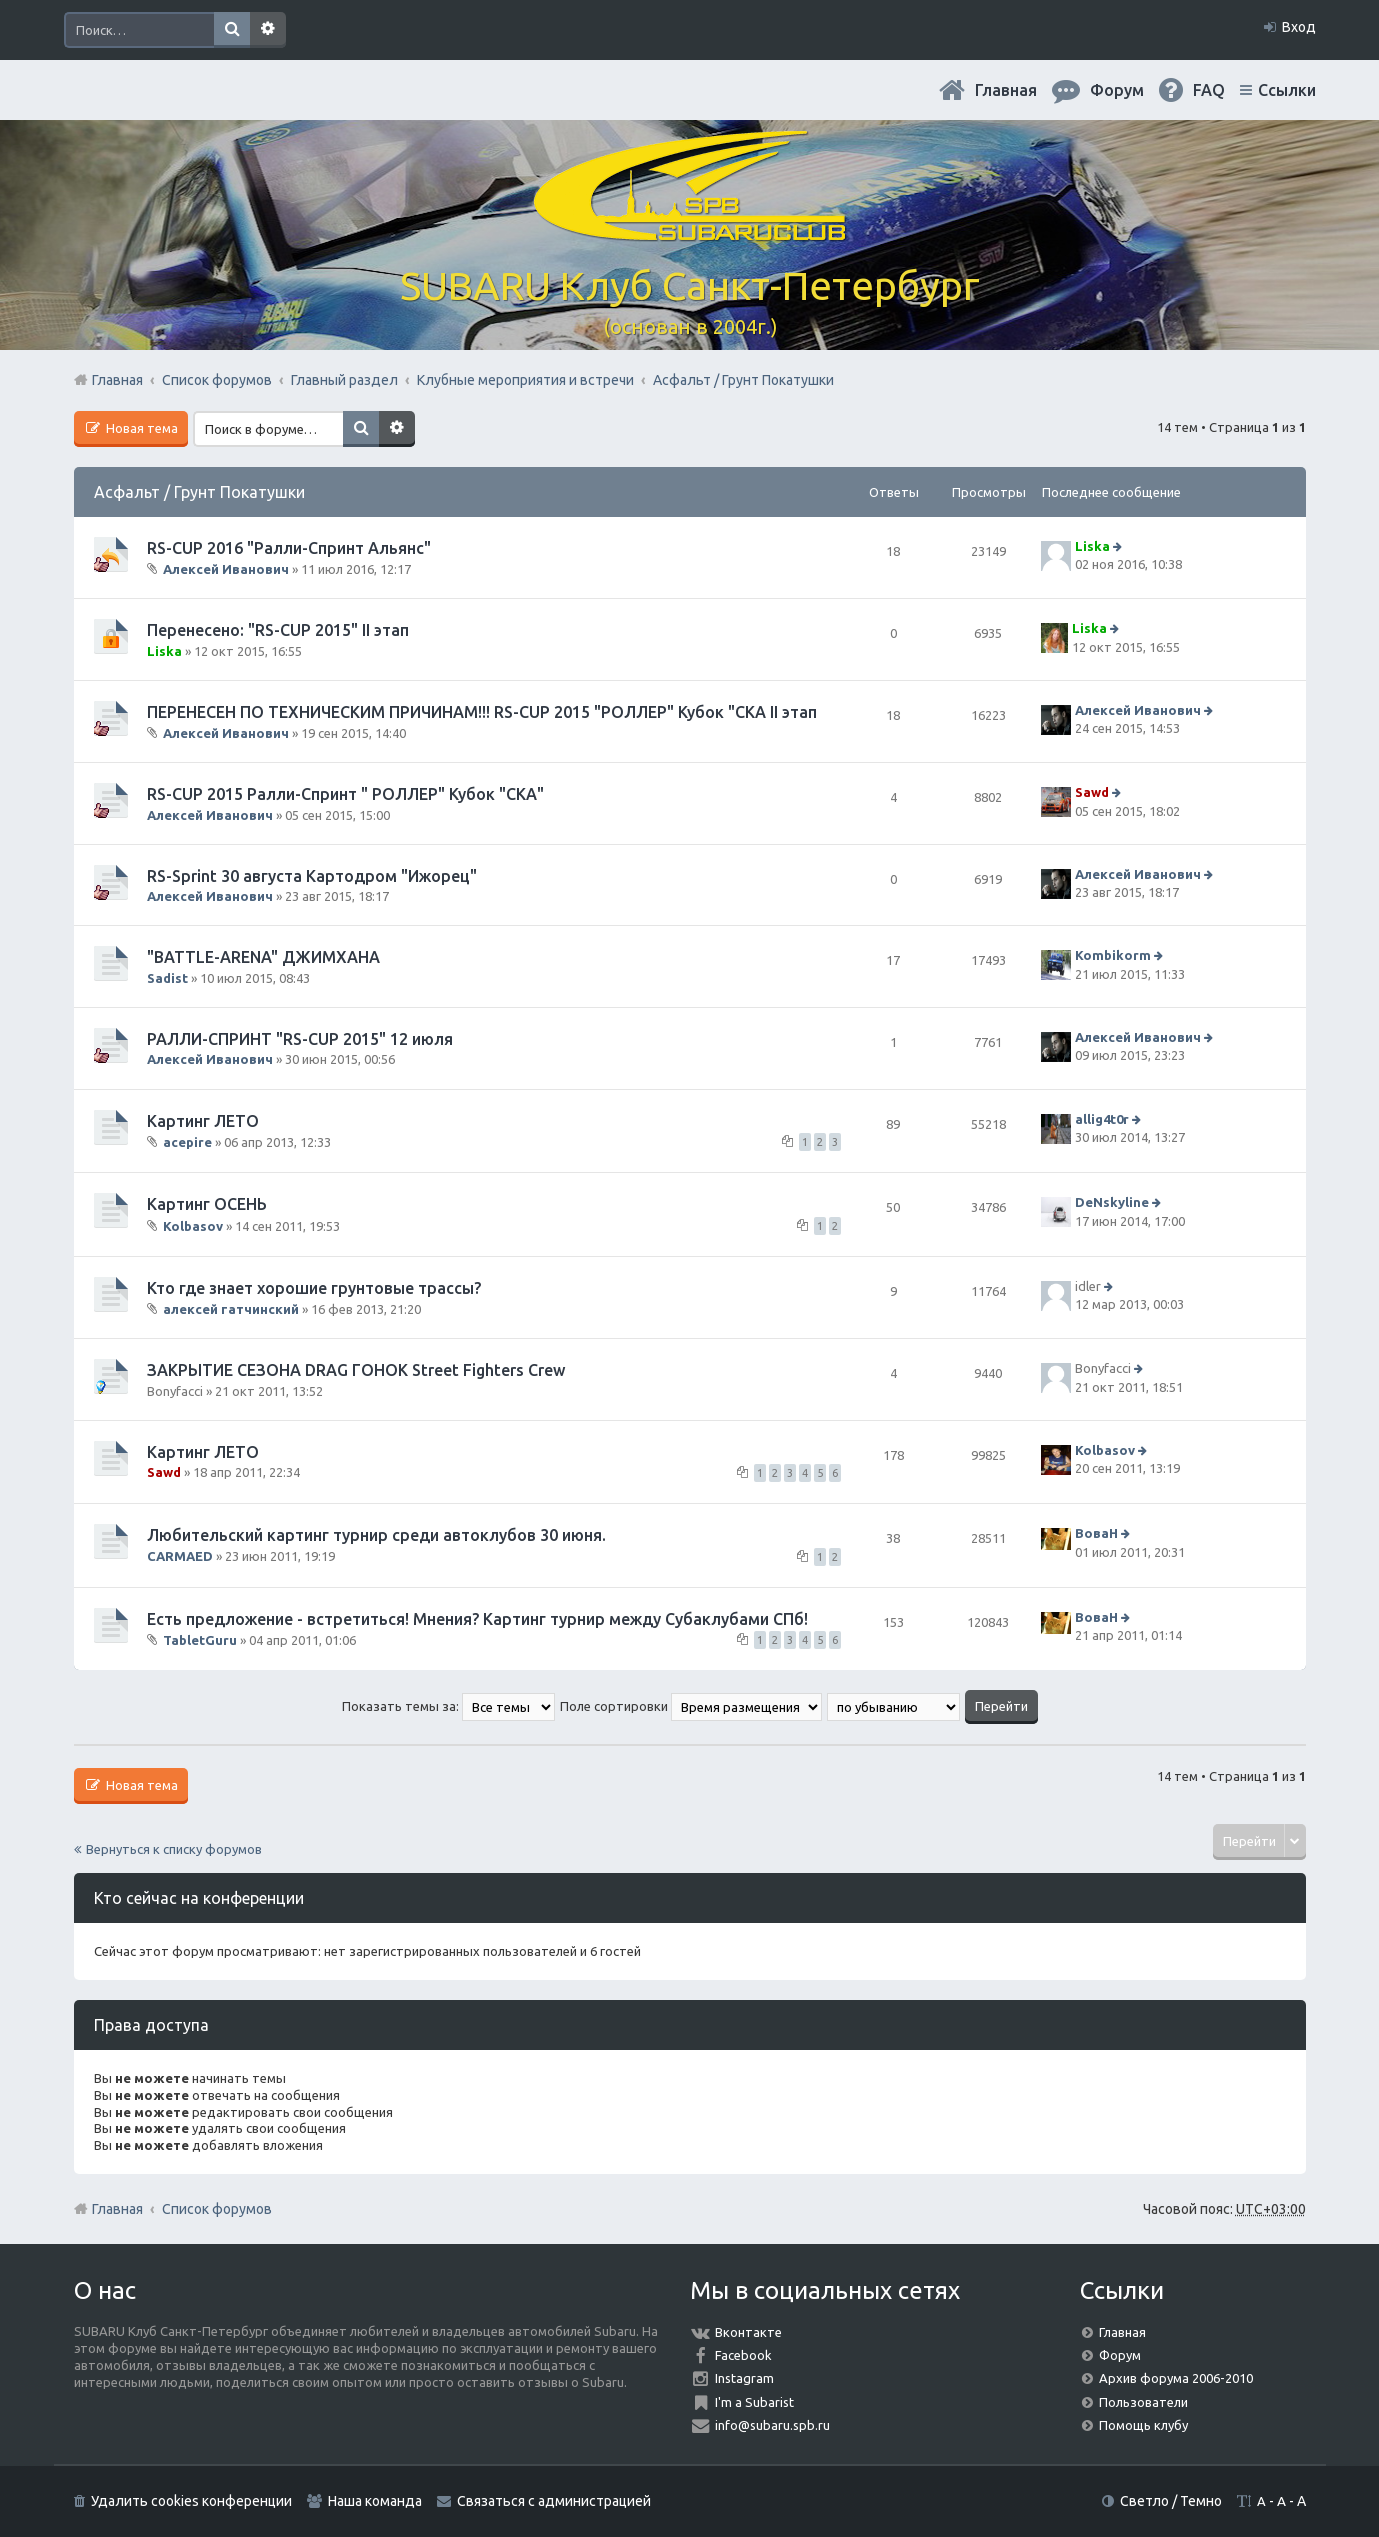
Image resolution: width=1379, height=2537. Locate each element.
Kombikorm (1113, 956)
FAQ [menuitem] (1209, 90)
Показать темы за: (448, 1706)
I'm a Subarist (754, 2402)
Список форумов (217, 2209)
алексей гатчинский (231, 1309)
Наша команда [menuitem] (375, 2501)
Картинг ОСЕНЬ (207, 1204)
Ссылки (1287, 90)
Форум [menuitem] (1117, 90)
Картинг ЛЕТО (203, 1121)
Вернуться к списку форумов (174, 1849)
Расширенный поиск (268, 30)
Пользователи (1143, 2402)
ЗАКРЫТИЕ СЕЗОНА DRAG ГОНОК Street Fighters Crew (356, 1370)
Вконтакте (748, 2332)
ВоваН (1096, 1534)
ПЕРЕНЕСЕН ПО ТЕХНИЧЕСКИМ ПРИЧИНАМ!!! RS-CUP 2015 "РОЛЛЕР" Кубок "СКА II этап (482, 712)
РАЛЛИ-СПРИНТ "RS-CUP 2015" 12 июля (300, 1039)
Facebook (743, 2355)
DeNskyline (1112, 1202)
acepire (187, 1142)
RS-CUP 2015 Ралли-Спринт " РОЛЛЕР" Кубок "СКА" (345, 794)
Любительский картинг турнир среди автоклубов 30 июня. (376, 1535)
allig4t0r (1102, 1119)
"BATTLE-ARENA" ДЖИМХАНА (263, 957)
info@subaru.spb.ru (772, 2425)
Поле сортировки (691, 1706)
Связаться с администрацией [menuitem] (554, 2501)
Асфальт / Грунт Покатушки (199, 492)
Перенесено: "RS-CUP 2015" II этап (278, 630)
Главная (1006, 90)
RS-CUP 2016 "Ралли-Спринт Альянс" (289, 548)
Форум (1120, 2355)
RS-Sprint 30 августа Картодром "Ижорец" (312, 876)
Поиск (232, 30)
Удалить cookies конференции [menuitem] (191, 2501)
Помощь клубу (1143, 2425)
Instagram (744, 2378)
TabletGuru (200, 1640)
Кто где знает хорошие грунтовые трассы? (314, 1288)
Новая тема (140, 428)
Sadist (167, 978)
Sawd (1092, 793)
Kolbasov (193, 1225)
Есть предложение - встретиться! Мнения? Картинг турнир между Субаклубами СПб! (477, 1619)
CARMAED (180, 1556)
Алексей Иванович (226, 569)
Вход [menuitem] (1299, 27)
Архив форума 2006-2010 (1176, 2378)
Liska (1092, 546)
